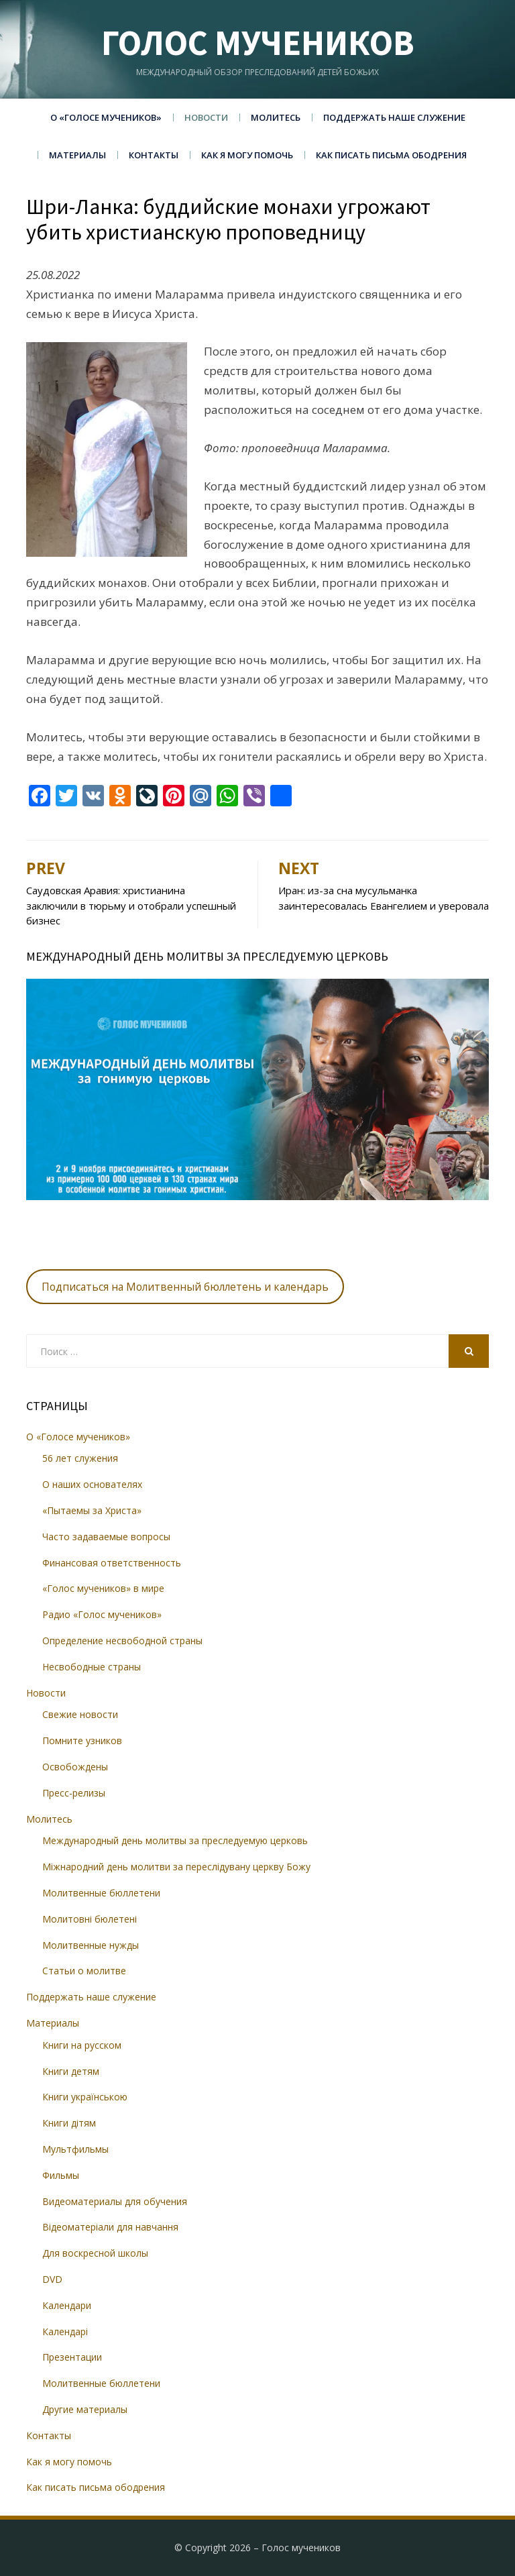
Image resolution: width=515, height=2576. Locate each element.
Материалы (77, 155)
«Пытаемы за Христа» (91, 1510)
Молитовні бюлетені (89, 1919)
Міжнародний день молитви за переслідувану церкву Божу (176, 1866)
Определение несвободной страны (122, 1640)
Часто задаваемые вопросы (106, 1536)
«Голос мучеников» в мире (103, 1588)
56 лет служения (80, 1458)
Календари (66, 2305)
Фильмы (60, 2175)
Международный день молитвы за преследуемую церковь (175, 1840)
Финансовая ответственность (111, 1562)
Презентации (72, 2357)
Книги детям (70, 2071)
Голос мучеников (257, 42)
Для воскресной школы (95, 2253)
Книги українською (84, 2096)
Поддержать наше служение (394, 117)
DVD (52, 2279)
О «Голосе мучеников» (106, 117)
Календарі (65, 2331)
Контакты (153, 155)
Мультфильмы (75, 2149)
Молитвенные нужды (90, 1945)
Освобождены (75, 1766)
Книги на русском (81, 2045)
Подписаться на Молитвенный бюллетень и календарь (185, 1286)
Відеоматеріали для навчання (110, 2226)
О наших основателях (92, 1484)
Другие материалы (84, 2409)
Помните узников (82, 1740)
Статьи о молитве (84, 1970)
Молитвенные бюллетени (101, 1892)
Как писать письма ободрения (391, 155)
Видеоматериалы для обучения (114, 2201)
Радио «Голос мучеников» (102, 1614)
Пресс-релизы (73, 1792)
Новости (206, 117)
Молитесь (275, 117)
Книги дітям (69, 2122)
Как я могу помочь (247, 155)
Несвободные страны (91, 1666)
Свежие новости (80, 1714)
